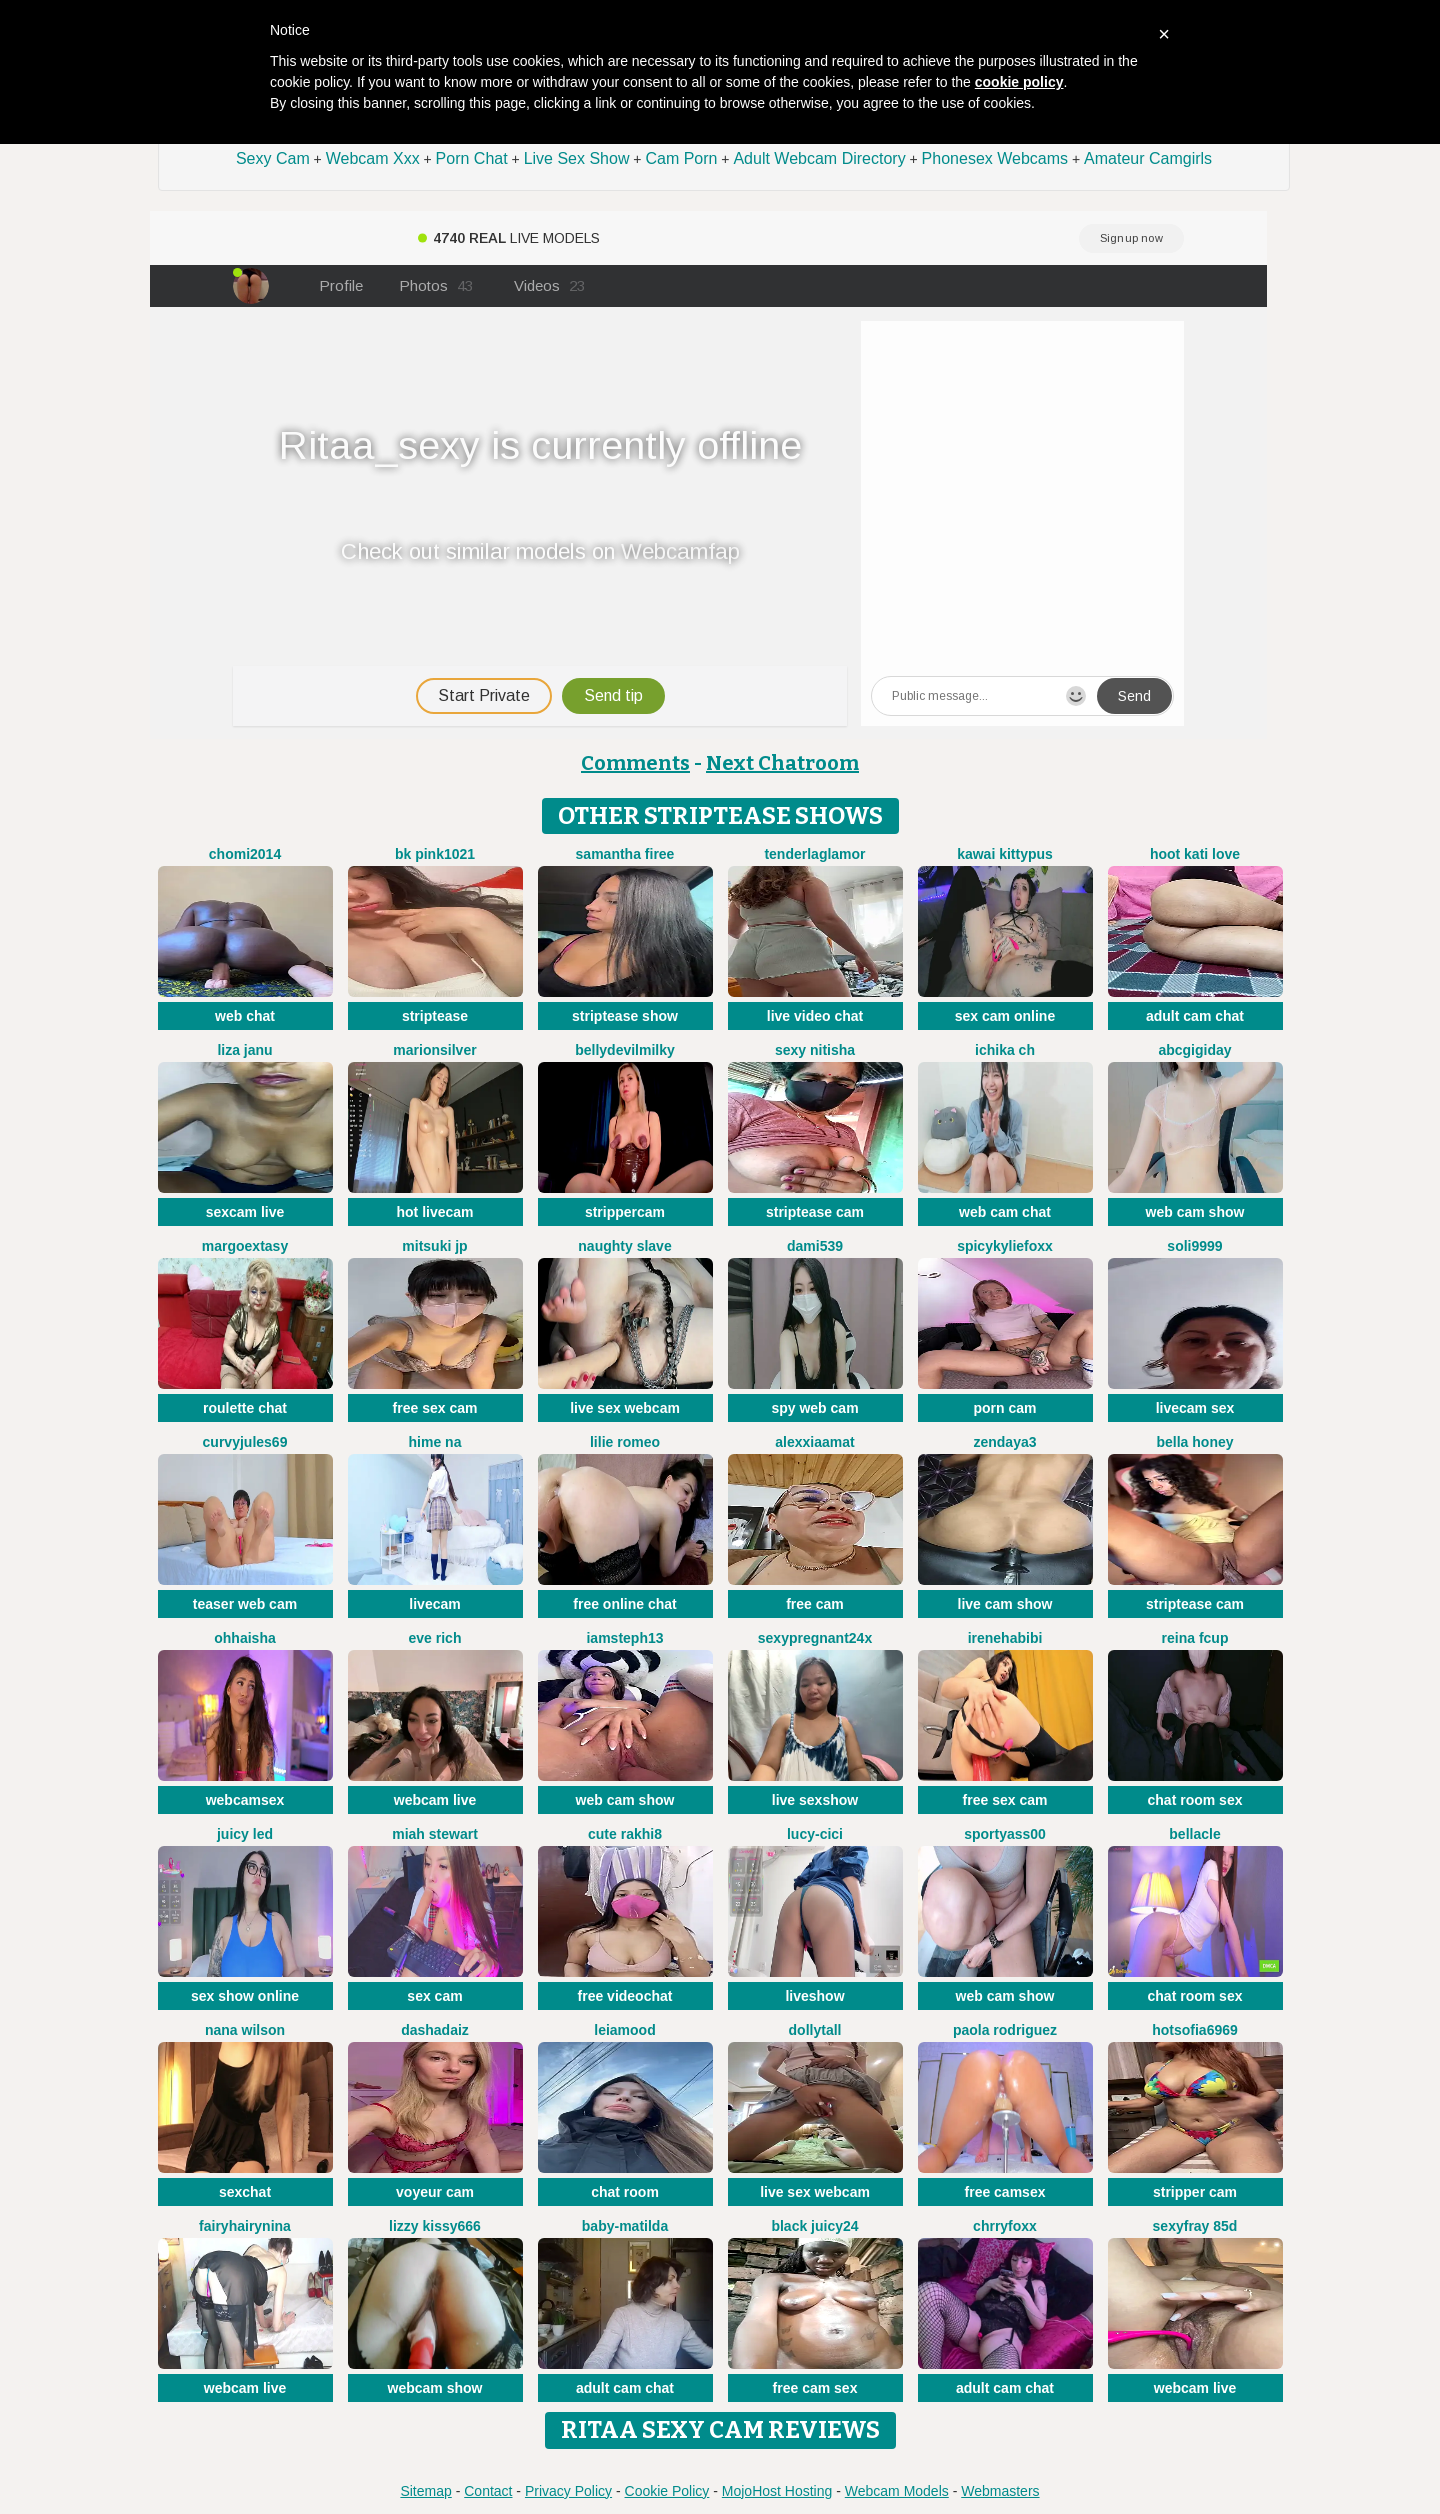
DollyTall (815, 2030)
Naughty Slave (624, 1246)
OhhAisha (244, 1638)
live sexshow (815, 1800)
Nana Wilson (245, 2030)
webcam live (435, 1800)
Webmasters (1000, 2491)
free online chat (624, 1604)
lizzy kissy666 (435, 2226)
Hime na (435, 1442)
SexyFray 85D (1195, 2226)
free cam (815, 1604)
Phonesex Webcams (995, 158)
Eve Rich (435, 1638)
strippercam (625, 1212)
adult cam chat (1195, 1016)
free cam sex (815, 2388)
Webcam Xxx (373, 158)
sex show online (245, 1996)
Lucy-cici (815, 1834)
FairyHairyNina (245, 2226)
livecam (434, 1604)
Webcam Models (897, 2491)
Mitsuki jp (434, 1246)
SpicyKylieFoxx (1005, 1246)
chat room (625, 2192)
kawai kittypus (1005, 854)
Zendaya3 (1004, 1442)
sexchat (245, 2192)
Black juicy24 (814, 2226)
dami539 (815, 1246)
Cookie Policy (667, 2491)
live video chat (815, 1016)
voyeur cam (435, 2192)
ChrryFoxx (1005, 2226)
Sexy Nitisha (815, 1050)
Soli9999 (1194, 1246)
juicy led (245, 1834)
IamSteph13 (624, 1638)
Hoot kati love (1195, 854)
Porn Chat (472, 158)
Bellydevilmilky (625, 1050)
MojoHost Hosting (777, 2491)
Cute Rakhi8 (625, 1834)
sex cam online (1005, 1016)
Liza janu (244, 1050)
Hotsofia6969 (1195, 2030)
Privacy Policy (568, 2491)
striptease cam (815, 1212)
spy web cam (814, 1408)
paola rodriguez (1005, 2030)
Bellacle (1194, 1834)
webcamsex (245, 1800)
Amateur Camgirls (1148, 158)
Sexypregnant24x (815, 1638)
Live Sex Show (577, 158)
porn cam (1004, 1408)
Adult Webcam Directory (819, 158)
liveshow (814, 1996)
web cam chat (1005, 1212)
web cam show (1195, 1212)
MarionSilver (434, 1050)
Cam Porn (681, 158)
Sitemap (425, 2491)
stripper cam (1195, 2192)
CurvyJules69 (245, 1442)
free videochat (625, 1996)
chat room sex (1195, 1800)
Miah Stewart (435, 1834)
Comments (635, 763)
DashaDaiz (435, 2030)
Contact (488, 2491)
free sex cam (435, 1408)
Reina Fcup (1195, 1638)
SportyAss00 (1005, 1834)
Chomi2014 (245, 854)
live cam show (1005, 1604)
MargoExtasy (245, 1246)
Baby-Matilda (625, 2226)
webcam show (435, 2388)
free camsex (1005, 2192)
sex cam (434, 1996)
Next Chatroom (782, 763)
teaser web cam (245, 1604)
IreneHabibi (1005, 1638)
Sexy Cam (273, 158)
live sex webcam (625, 1408)
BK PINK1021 (435, 854)
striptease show (625, 1016)
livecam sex (1195, 1408)
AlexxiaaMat (814, 1442)
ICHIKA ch (1005, 1050)
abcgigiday (1194, 1050)
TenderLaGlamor (814, 854)
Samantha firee (625, 854)
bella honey (1194, 1442)
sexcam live (245, 1212)
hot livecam (434, 1212)
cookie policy (1019, 82)
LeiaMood (624, 2030)
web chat (245, 1016)
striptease (435, 1016)
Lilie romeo (625, 1442)
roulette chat (245, 1408)
